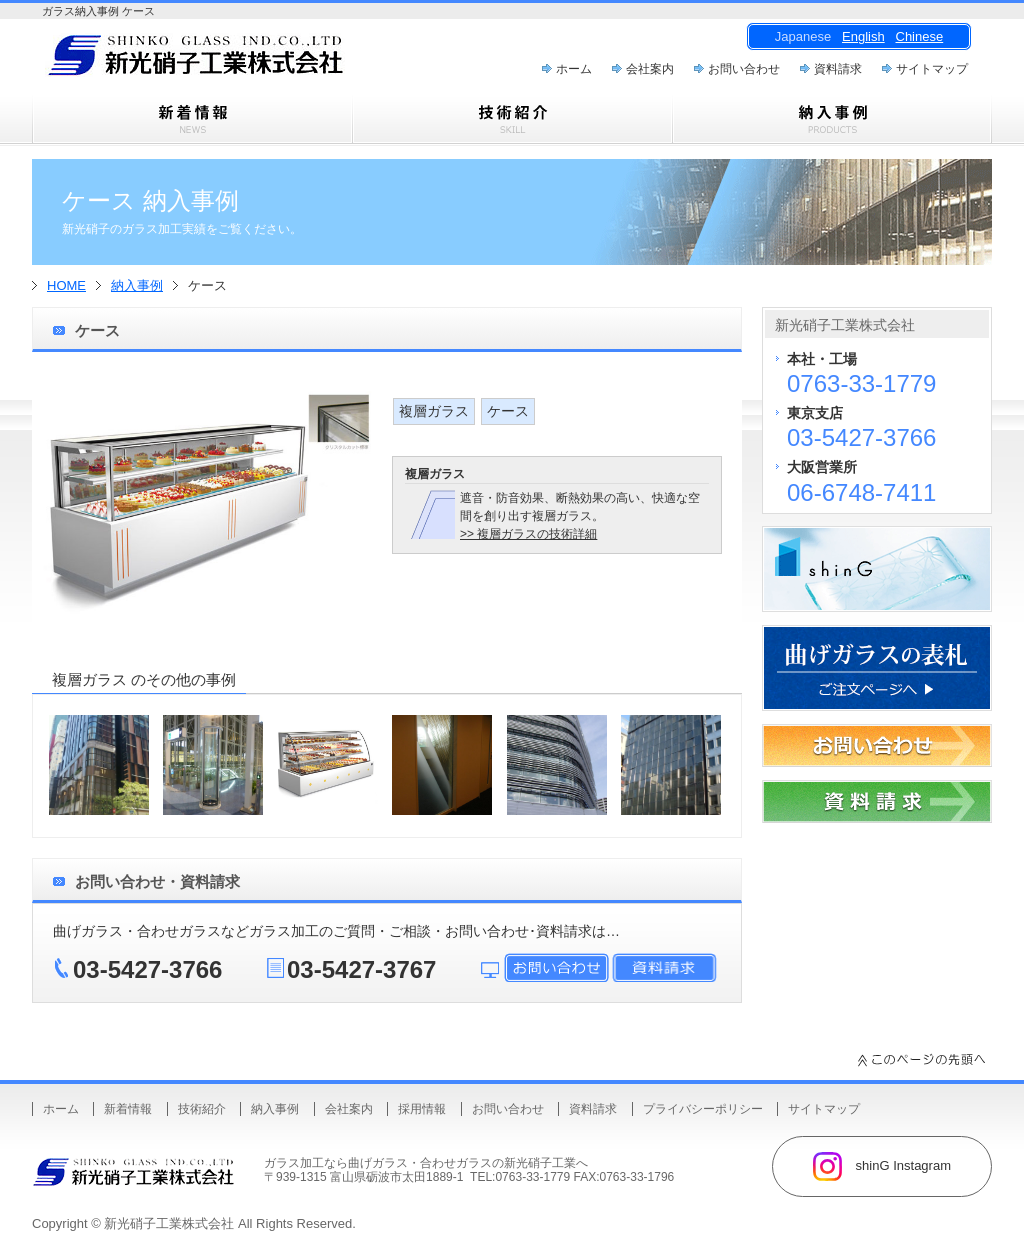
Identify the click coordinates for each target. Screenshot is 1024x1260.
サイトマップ (932, 69)
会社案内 (650, 69)
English (863, 36)
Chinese (920, 36)
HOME (66, 285)
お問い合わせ (744, 69)
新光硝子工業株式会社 (169, 1223)
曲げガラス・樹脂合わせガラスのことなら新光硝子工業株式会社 (232, 61)
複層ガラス (434, 411)
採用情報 (422, 1109)
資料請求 (838, 69)
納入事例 (137, 285)
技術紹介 (202, 1109)
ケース (508, 411)
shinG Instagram (882, 1166)
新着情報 (128, 1109)
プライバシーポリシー (703, 1109)
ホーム (574, 69)
